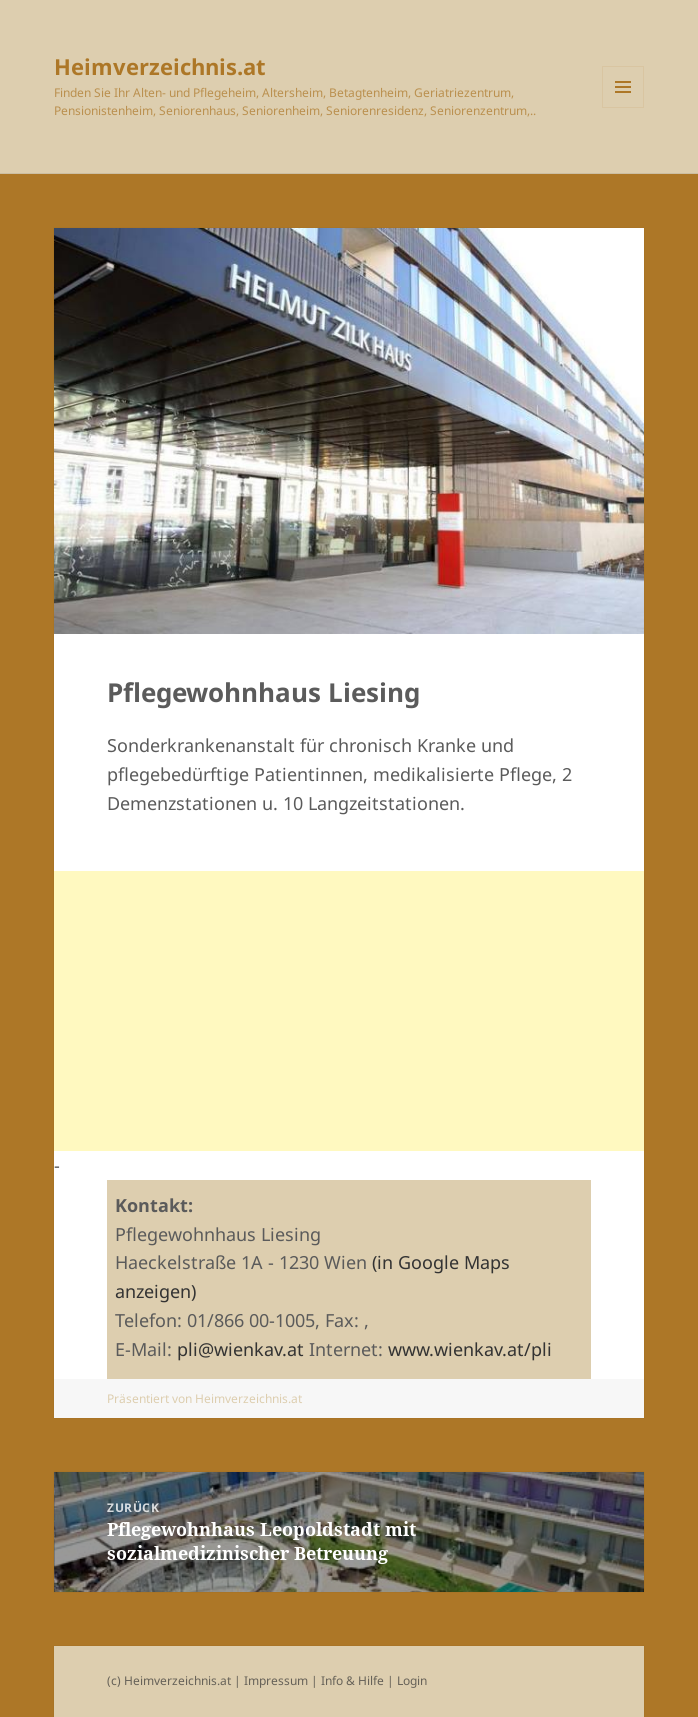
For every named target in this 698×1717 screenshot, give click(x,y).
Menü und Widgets (623, 87)
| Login (407, 1680)
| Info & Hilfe (347, 1680)
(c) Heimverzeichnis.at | (175, 1680)
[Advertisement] (349, 1011)
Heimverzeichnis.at (160, 66)
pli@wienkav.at (240, 1349)
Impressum (277, 1680)
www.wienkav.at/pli (470, 1349)
